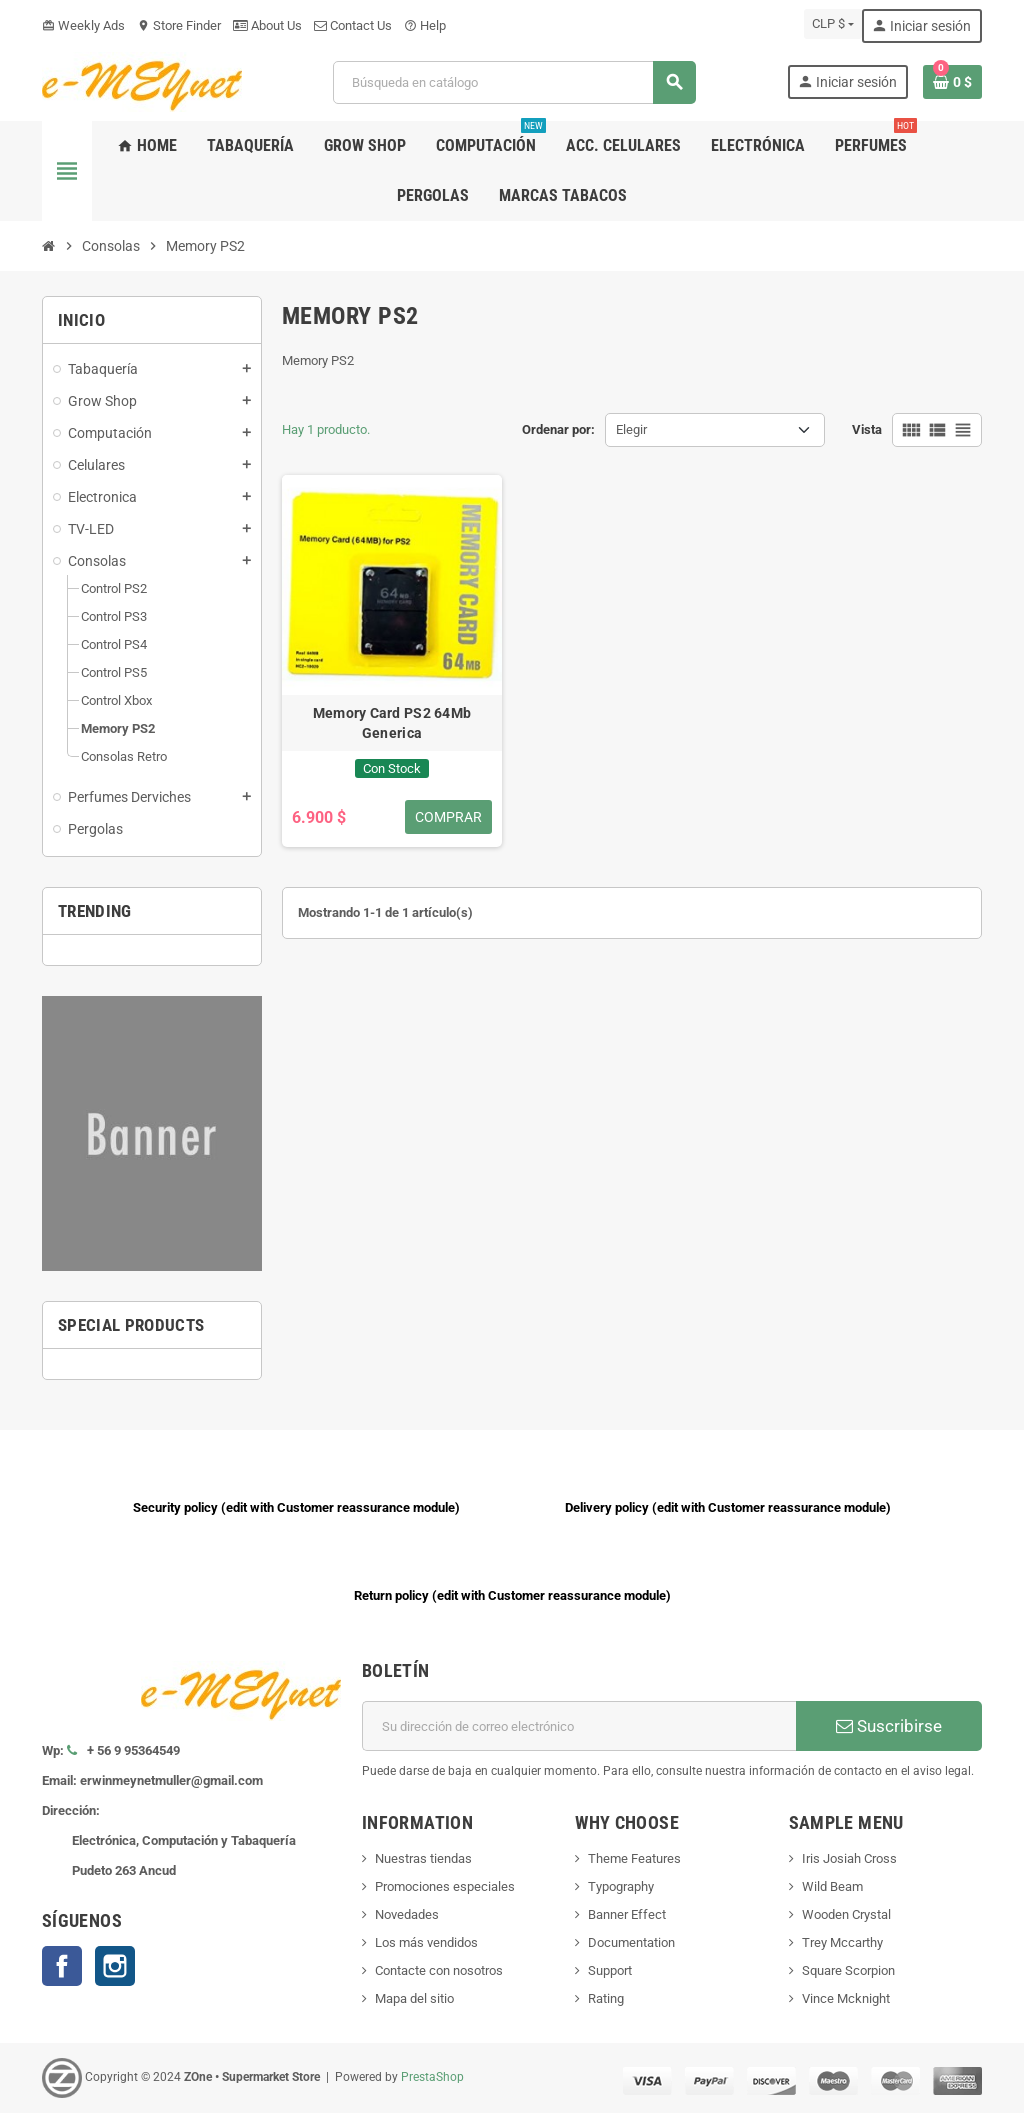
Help (425, 25)
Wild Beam (832, 1886)
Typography (621, 1886)
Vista (867, 429)
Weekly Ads (83, 25)
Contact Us (353, 25)
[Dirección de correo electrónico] (579, 1726)
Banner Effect (627, 1914)
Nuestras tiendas (423, 1858)
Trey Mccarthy (842, 1942)
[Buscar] (514, 82)
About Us (267, 25)
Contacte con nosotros (439, 1970)
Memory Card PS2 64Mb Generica (392, 723)
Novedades (407, 1914)
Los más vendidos (426, 1942)
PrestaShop (432, 2077)
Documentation (631, 1942)
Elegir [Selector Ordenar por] (631, 429)
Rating (606, 1998)
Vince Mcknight (846, 1998)
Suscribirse (889, 1726)
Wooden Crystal (846, 1914)
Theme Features (634, 1858)
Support (610, 1970)
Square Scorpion (848, 1970)
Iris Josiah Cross (849, 1858)
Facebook (62, 1966)
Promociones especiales (445, 1886)
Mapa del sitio (414, 1998)
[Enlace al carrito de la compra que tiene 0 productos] (952, 82)
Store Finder (179, 25)
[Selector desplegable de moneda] (833, 24)
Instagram (115, 1966)
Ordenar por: (558, 429)
